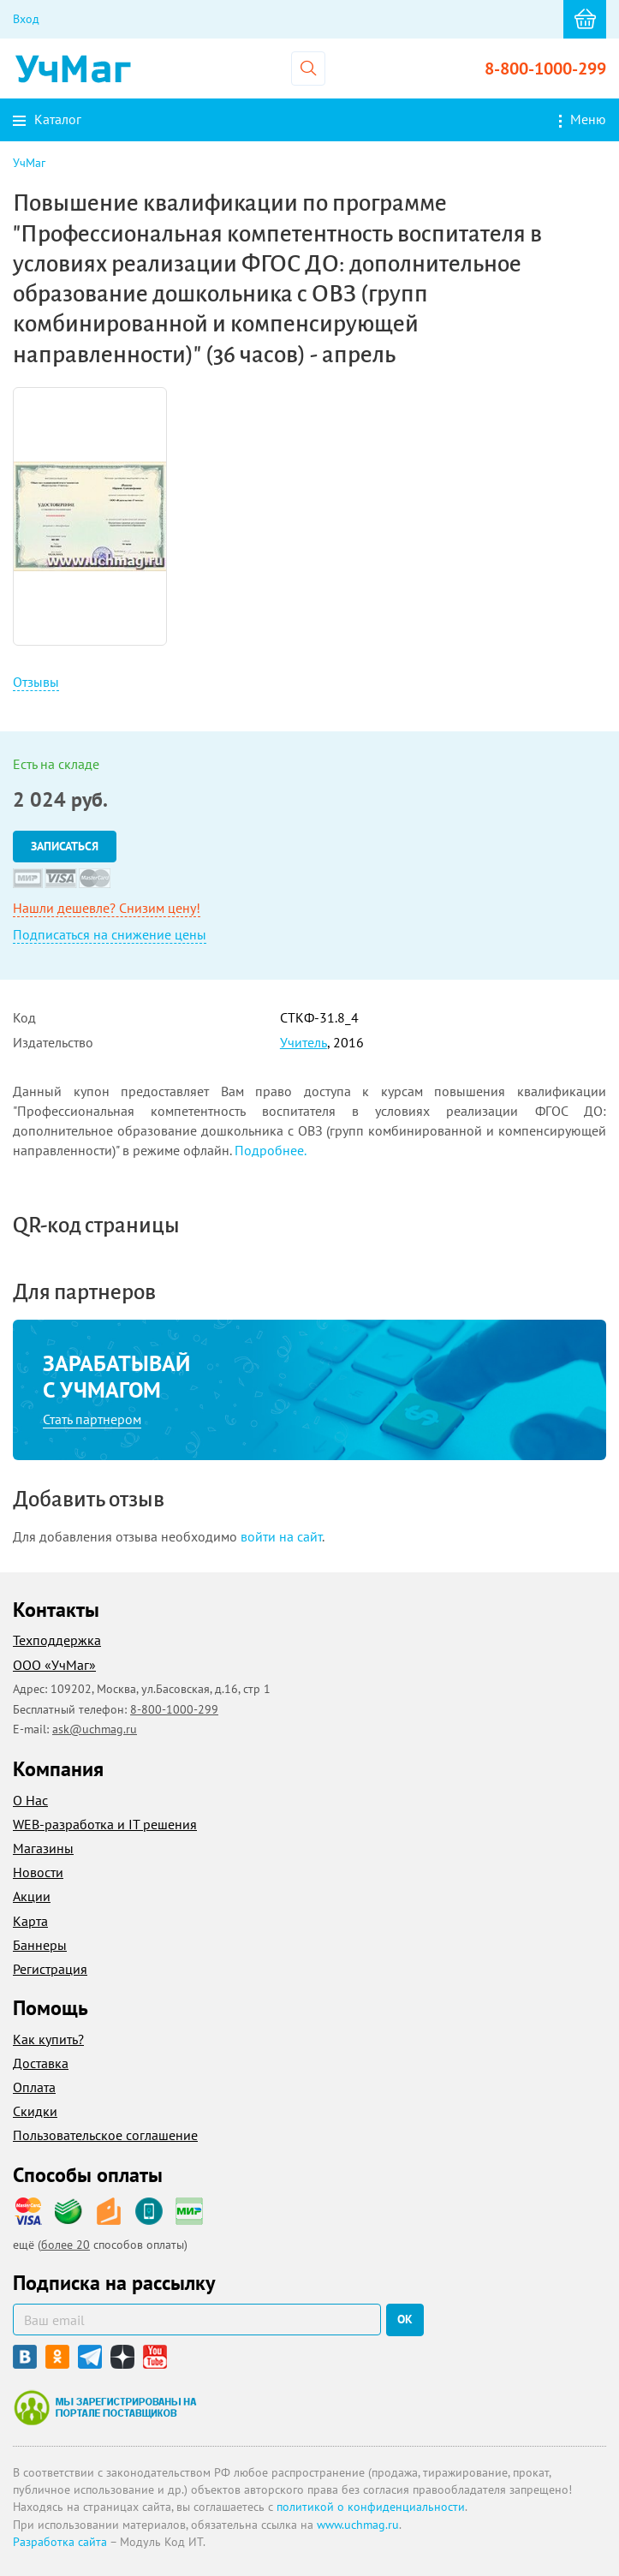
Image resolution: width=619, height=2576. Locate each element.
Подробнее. (271, 1150)
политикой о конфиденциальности (371, 2506)
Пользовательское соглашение (105, 2135)
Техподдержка (57, 1640)
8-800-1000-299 (545, 68)
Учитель (303, 1042)
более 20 (65, 2244)
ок (405, 2319)
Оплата (34, 2087)
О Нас (30, 1800)
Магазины (43, 1848)
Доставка (40, 2063)
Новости (38, 1872)
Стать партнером (92, 1419)
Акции (32, 1896)
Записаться (64, 846)
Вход (26, 19)
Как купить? (48, 2039)
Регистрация (50, 1968)
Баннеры (40, 1944)
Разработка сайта (60, 2541)
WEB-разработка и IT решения (105, 1824)
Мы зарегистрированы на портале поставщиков (105, 2407)
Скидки (35, 2111)
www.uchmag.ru (358, 2524)
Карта (30, 1920)
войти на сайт (281, 1536)
